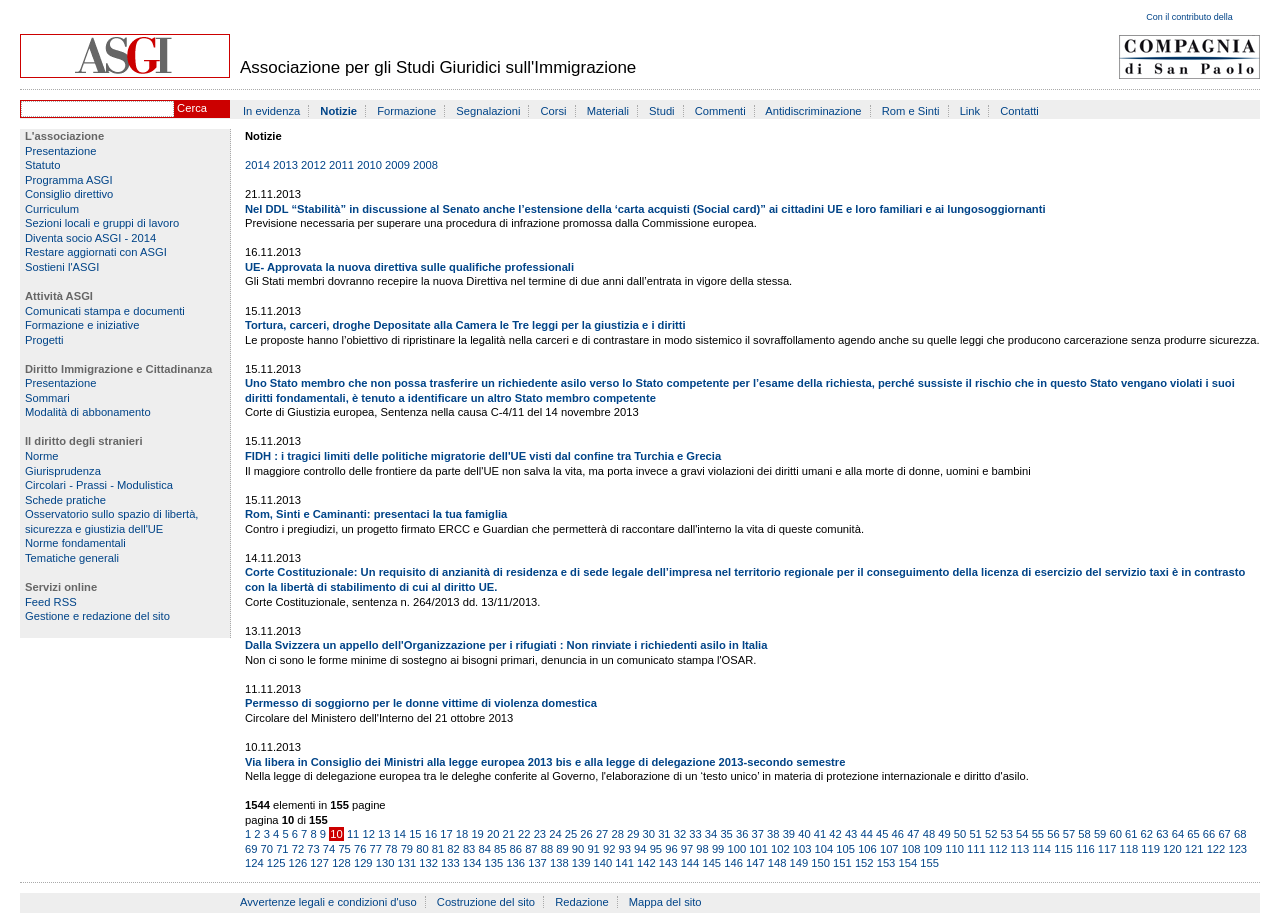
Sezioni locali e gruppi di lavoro (102, 223)
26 (586, 834)
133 (450, 863)
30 (649, 834)
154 (907, 863)
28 (617, 834)
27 (602, 834)
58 (1084, 834)
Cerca (192, 108)
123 (1237, 849)
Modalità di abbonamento (88, 412)
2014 (257, 165)
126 (298, 863)
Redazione (582, 902)
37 (758, 834)
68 (1240, 834)
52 (991, 834)
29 (633, 834)
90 (578, 849)
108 (911, 849)
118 (1129, 849)
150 (820, 863)
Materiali (608, 111)
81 (438, 849)
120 (1172, 849)
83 (469, 849)
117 (1107, 849)
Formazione (406, 111)
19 (477, 834)
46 (898, 834)
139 (581, 863)
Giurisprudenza (63, 471)
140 (603, 863)
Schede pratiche (65, 500)
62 (1147, 834)
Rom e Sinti (911, 111)
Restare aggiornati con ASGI (96, 252)
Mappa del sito (665, 902)
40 (804, 834)
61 (1131, 834)
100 (736, 849)
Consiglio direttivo (69, 194)
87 (531, 849)
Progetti (44, 340)
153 (886, 863)
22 (524, 834)
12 (368, 834)
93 (625, 849)
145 (711, 863)
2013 (285, 165)
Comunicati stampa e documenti (105, 311)
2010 (369, 165)
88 (547, 849)
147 (755, 863)
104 (824, 849)
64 (1178, 834)
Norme (42, 456)
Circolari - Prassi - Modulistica (99, 485)
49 (944, 834)
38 (773, 834)
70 (267, 849)
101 (758, 849)
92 (609, 849)
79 (407, 849)
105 (845, 849)
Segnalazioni (488, 111)
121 (1194, 849)
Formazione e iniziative (82, 325)
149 (799, 863)
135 (494, 863)
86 (516, 849)
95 (656, 849)
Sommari (47, 398)
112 (998, 849)
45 (882, 834)
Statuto (42, 165)
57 (1069, 834)
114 (1041, 849)
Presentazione (61, 151)
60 (1115, 834)
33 (695, 834)
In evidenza (271, 111)
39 (789, 834)
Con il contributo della (1189, 17)
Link (970, 111)
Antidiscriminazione (813, 111)
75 (344, 849)
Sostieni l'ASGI (62, 267)
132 (428, 863)
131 (406, 863)
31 (664, 834)
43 (851, 834)
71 (282, 849)
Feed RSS (51, 602)
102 (780, 849)
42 (835, 834)
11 (353, 834)
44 (866, 834)
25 (571, 834)
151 (842, 863)
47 (913, 834)
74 (329, 849)
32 (680, 834)
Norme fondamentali (75, 543)
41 (820, 834)
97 (687, 849)
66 (1209, 834)
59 (1100, 834)
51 (975, 834)
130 (385, 863)
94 (640, 849)
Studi (662, 111)
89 (562, 849)
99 (718, 849)
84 (484, 849)
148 (777, 863)
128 (341, 863)
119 (1150, 849)
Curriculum (52, 209)
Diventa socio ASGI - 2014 (90, 238)
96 (671, 849)
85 (500, 849)
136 (515, 863)
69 (251, 849)
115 (1063, 849)
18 (462, 834)
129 (363, 863)
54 (1022, 834)
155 (929, 863)
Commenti (720, 111)
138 (559, 863)
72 (298, 849)
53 (1007, 834)
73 (313, 849)
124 (254, 863)
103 (802, 849)
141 (624, 863)
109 (932, 849)
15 (415, 834)
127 (319, 863)
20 (493, 834)
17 (446, 834)
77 (376, 849)
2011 (341, 165)
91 (593, 849)
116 (1085, 849)
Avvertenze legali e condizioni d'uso (328, 902)
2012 (313, 165)
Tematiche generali (72, 558)
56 (1053, 834)
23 (540, 834)
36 (742, 834)
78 (391, 849)
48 (929, 834)
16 (431, 834)
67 (1224, 834)
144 (690, 863)
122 (1216, 849)
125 (276, 863)
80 (422, 849)
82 (453, 849)
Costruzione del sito (486, 902)
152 (864, 863)
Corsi (554, 111)
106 (867, 849)
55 (1038, 834)
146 (733, 863)
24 (555, 834)
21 (509, 834)
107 (889, 849)
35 (726, 834)
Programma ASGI (69, 180)
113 (1020, 849)
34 (711, 834)
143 (668, 863)
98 (702, 849)
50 (960, 834)
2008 (425, 165)
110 (954, 849)
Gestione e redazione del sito (97, 616)
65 (1193, 834)
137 (537, 863)
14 (400, 834)
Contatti (1019, 111)
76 (360, 849)
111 (976, 849)
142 (646, 863)
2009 (397, 165)
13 (384, 834)
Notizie (338, 111)
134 (472, 863)
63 (1162, 834)
